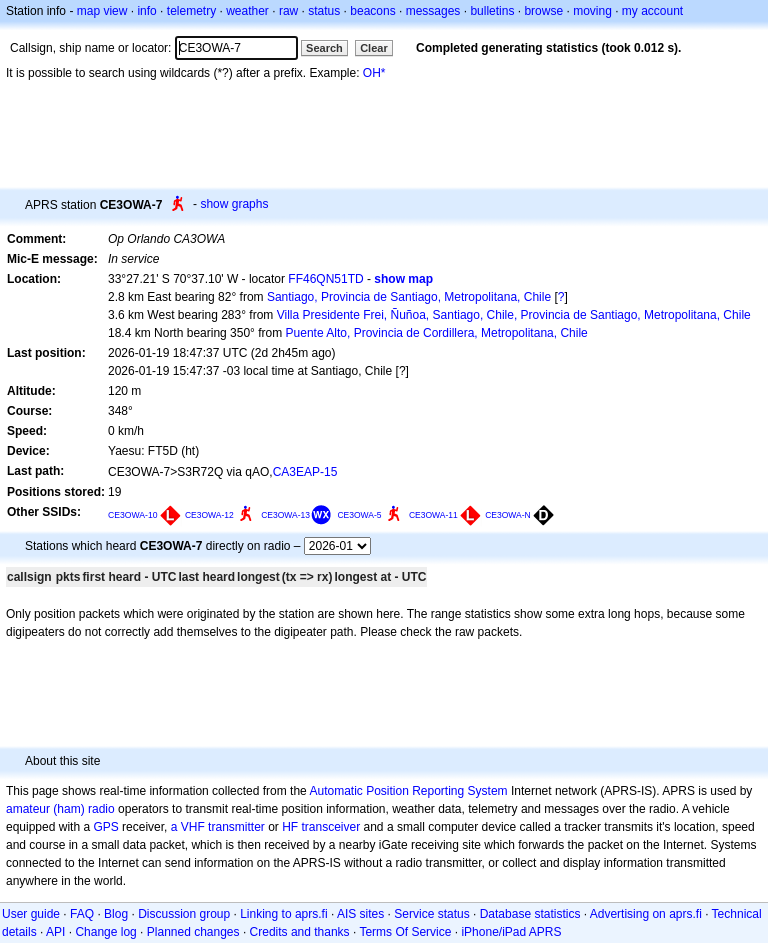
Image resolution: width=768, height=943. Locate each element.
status (324, 11)
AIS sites (360, 914)
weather (247, 11)
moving (592, 11)
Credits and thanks (300, 932)
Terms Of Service (405, 932)
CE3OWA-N (508, 515)
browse (543, 11)
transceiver (331, 827)
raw (288, 11)
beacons (372, 11)
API (55, 932)
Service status (431, 914)
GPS (105, 827)
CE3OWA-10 (133, 515)
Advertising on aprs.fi (646, 914)
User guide (31, 914)
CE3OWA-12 (209, 515)
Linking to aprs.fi (283, 914)
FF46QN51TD (325, 279)
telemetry (191, 11)
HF (290, 827)
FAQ (82, 914)
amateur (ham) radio (60, 809)
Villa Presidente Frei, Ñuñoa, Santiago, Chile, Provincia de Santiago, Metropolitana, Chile (514, 315)
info (146, 11)
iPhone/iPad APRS (511, 932)
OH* (374, 73)
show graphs (234, 204)
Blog (116, 914)
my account (652, 11)
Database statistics (530, 914)
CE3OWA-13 (285, 515)
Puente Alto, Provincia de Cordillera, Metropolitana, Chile (437, 333)
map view (102, 11)
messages (433, 11)
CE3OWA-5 (359, 515)
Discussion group (184, 914)
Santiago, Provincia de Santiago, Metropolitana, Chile (409, 297)
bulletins (492, 11)
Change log (105, 932)
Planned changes (193, 932)
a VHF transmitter (218, 827)
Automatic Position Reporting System (408, 791)
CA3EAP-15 (305, 472)
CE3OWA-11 (433, 515)
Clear (374, 48)
